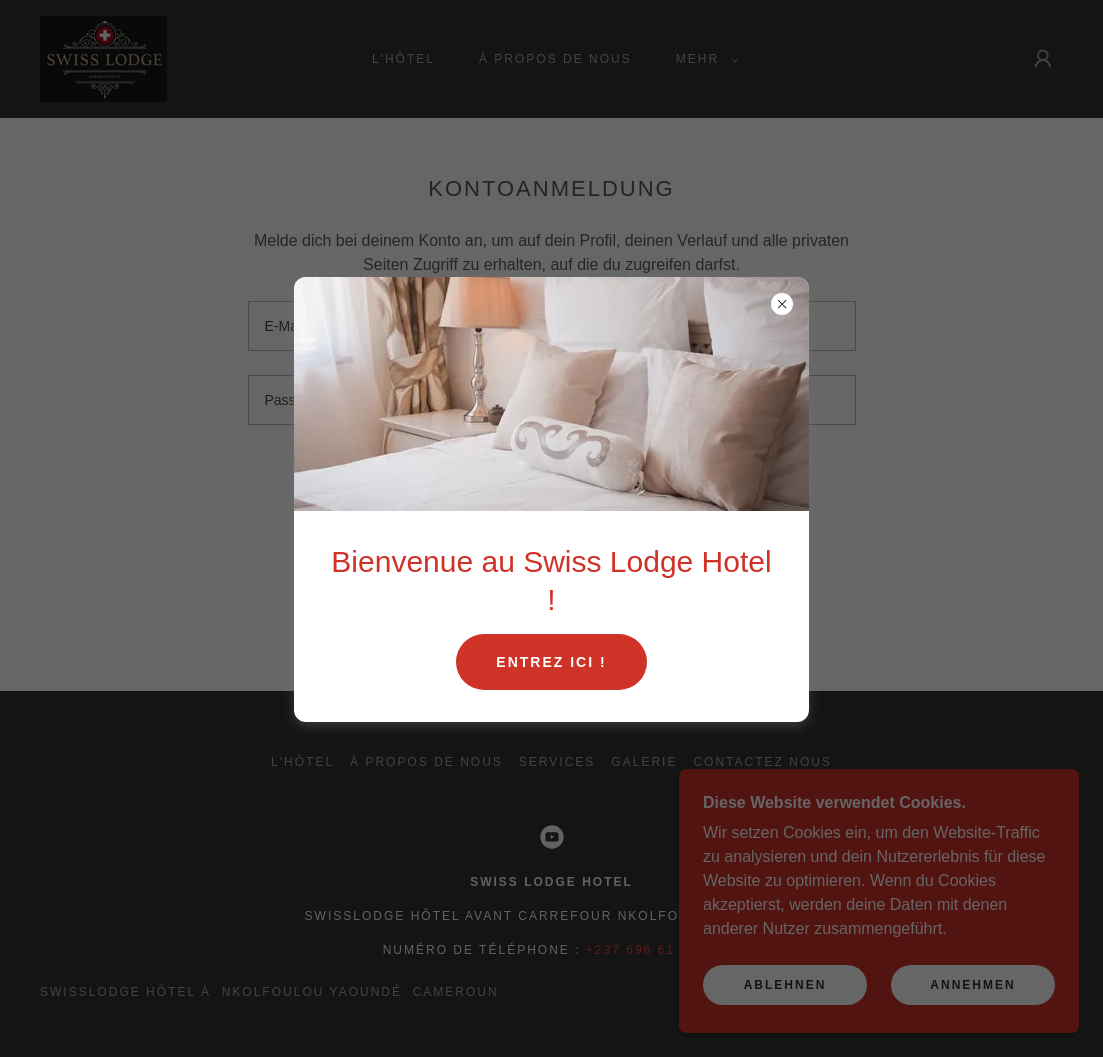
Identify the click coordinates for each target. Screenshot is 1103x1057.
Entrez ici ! (551, 662)
